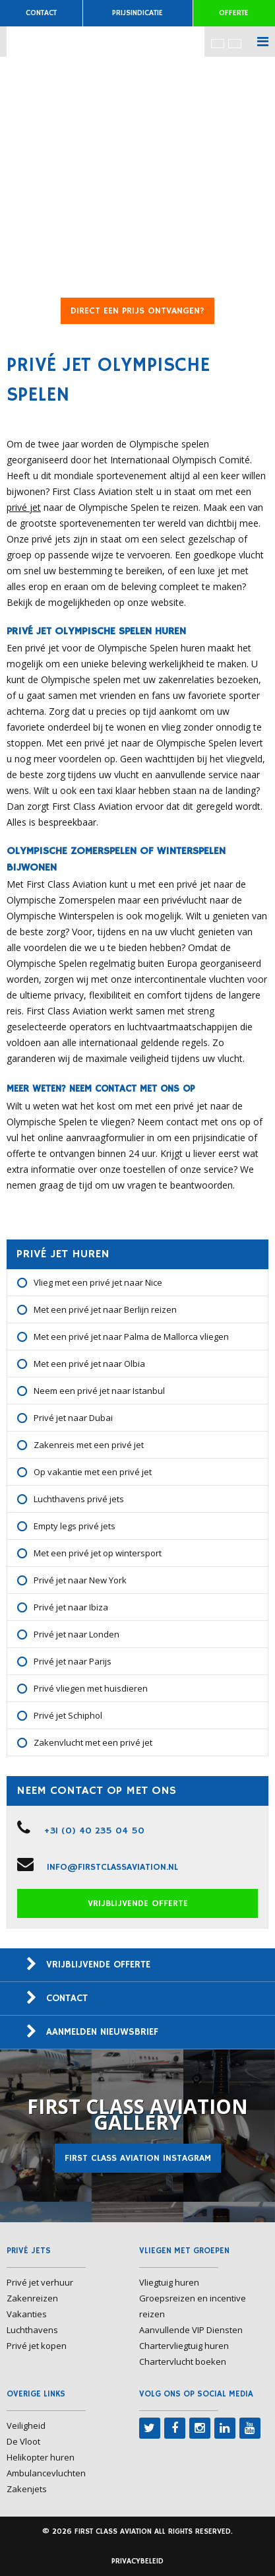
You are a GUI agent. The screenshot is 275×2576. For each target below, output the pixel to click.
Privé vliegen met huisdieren (91, 1688)
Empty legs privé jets (74, 1526)
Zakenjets (27, 2489)
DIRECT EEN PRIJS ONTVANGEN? (137, 311)
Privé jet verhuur (40, 2282)
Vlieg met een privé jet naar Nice (98, 1282)
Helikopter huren (41, 2457)
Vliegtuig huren (169, 2282)
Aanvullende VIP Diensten (191, 2330)
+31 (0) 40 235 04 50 (94, 1831)
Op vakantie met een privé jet (93, 1472)
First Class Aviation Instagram (138, 2158)
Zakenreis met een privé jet (89, 1445)
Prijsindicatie (137, 13)
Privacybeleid (137, 2561)
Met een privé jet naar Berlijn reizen (105, 1309)
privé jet (24, 507)
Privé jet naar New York (80, 1580)
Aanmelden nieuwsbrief (102, 2032)
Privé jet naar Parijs (72, 1661)
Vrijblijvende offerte (138, 1903)
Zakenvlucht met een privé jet (93, 1742)
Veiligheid (26, 2425)
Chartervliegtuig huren (184, 2346)
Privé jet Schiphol (68, 1715)
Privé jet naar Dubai (73, 1418)
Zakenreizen (32, 2298)
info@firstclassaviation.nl (112, 1867)
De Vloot (23, 2441)
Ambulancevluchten (46, 2473)
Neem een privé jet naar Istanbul (99, 1391)
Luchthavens (32, 2330)
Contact (41, 13)
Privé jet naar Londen (76, 1634)
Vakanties (27, 2314)
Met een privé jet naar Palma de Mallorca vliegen (131, 1336)
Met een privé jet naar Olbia (89, 1364)
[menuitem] (217, 43)
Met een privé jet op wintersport (98, 1553)
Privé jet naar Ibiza (71, 1607)
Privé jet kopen (37, 2346)
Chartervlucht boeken (182, 2361)
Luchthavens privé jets (79, 1499)
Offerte (234, 13)
